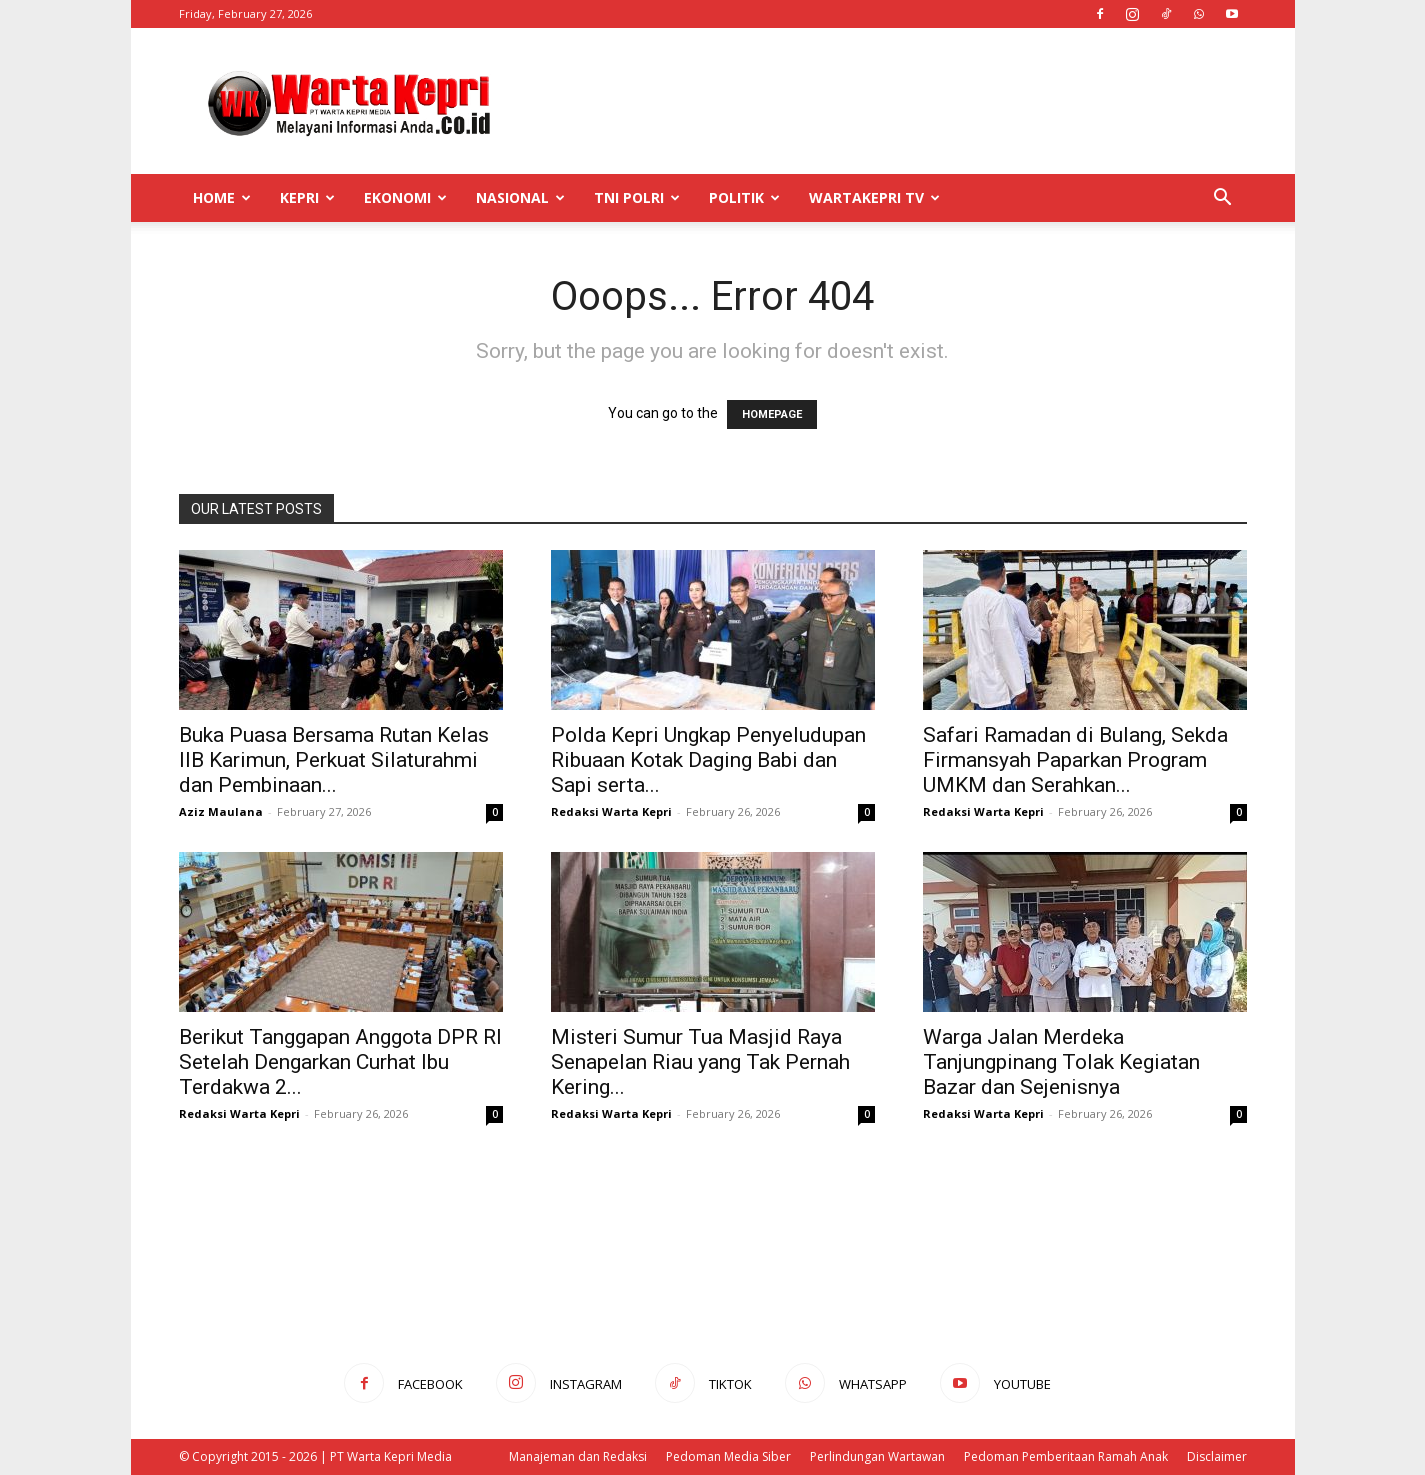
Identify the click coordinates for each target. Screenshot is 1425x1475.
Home (222, 197)
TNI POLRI (637, 197)
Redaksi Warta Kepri (611, 811)
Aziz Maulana (221, 811)
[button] (1223, 199)
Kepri (307, 197)
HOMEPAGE (772, 414)
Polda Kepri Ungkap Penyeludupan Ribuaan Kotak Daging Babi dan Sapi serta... (708, 760)
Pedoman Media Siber (728, 1456)
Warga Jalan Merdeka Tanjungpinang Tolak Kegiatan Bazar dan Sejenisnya (1061, 1062)
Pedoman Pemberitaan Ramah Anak (1066, 1456)
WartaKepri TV (874, 197)
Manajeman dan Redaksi (578, 1456)
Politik (744, 197)
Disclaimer (1217, 1456)
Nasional (520, 197)
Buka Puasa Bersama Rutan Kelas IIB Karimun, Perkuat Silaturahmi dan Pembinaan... (334, 760)
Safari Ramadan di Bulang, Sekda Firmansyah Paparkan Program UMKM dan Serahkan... (1075, 760)
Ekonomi (405, 197)
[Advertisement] (883, 101)
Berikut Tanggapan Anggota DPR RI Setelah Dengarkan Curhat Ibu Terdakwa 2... (340, 1062)
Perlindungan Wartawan (877, 1456)
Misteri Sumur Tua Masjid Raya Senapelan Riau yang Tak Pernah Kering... (700, 1062)
